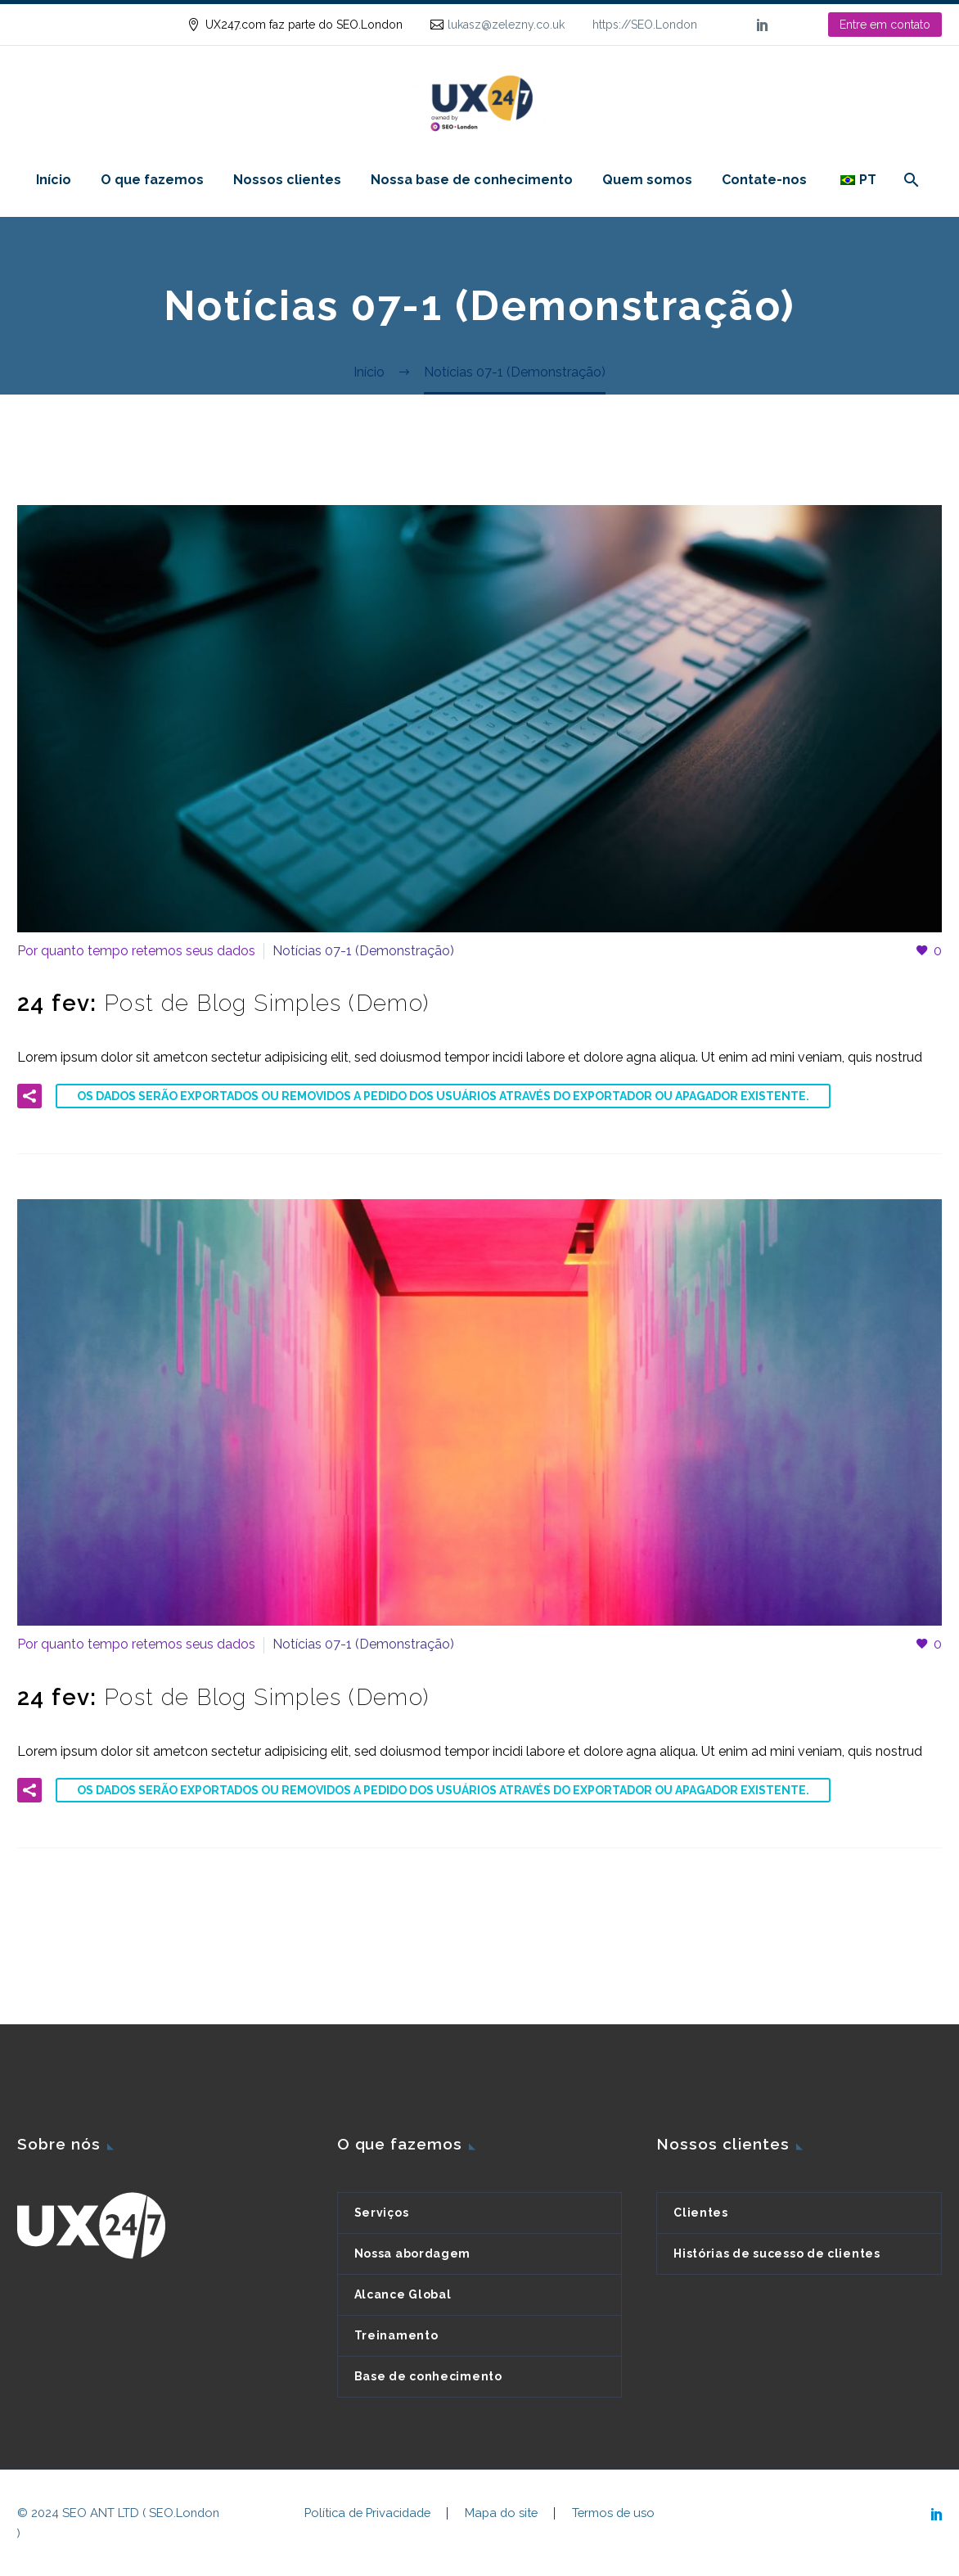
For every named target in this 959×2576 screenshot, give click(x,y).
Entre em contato (885, 24)
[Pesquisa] (909, 179)
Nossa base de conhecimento (472, 179)
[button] (29, 1096)
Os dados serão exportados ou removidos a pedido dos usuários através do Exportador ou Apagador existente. (443, 1096)
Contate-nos (764, 179)
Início (53, 179)
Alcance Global (403, 2294)
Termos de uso (613, 2513)
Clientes (700, 2212)
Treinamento (396, 2335)
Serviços (381, 2212)
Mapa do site (501, 2513)
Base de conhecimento (428, 2376)
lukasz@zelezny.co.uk (506, 24)
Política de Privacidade (367, 2513)
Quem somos (647, 179)
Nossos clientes (287, 179)
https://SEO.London (644, 24)
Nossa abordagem (412, 2253)
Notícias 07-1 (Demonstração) (363, 951)
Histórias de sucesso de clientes (776, 2253)
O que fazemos (152, 179)
